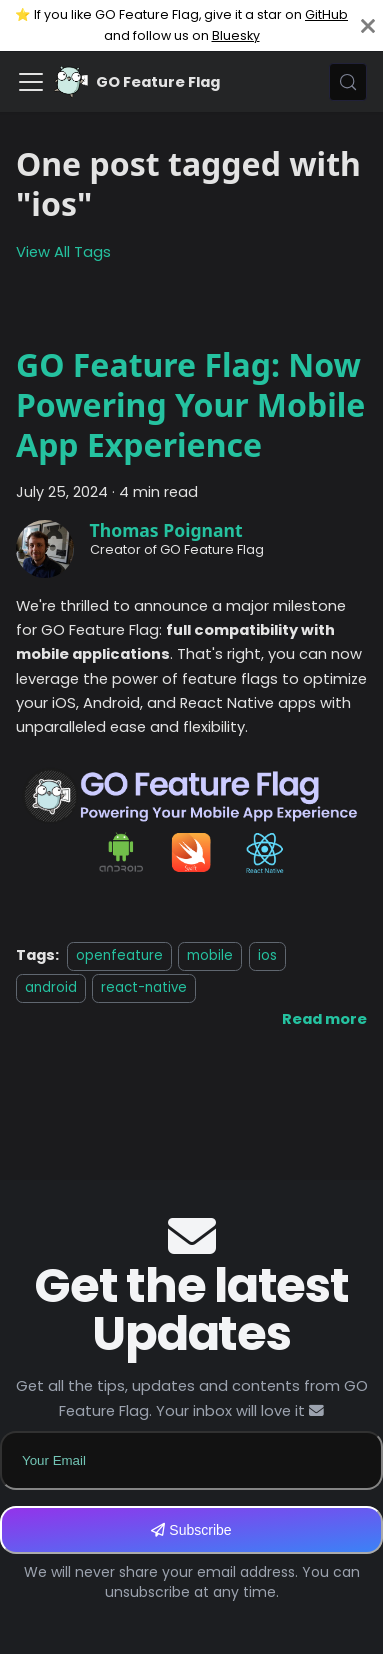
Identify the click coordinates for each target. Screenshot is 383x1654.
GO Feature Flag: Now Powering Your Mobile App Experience (190, 404)
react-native (144, 987)
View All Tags (63, 252)
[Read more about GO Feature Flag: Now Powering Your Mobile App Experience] (324, 1019)
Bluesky (236, 35)
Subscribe (191, 1530)
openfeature (119, 955)
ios (267, 955)
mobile (210, 955)
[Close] (368, 25)
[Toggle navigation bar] (31, 82)
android (51, 987)
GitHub (326, 14)
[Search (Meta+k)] (348, 82)
